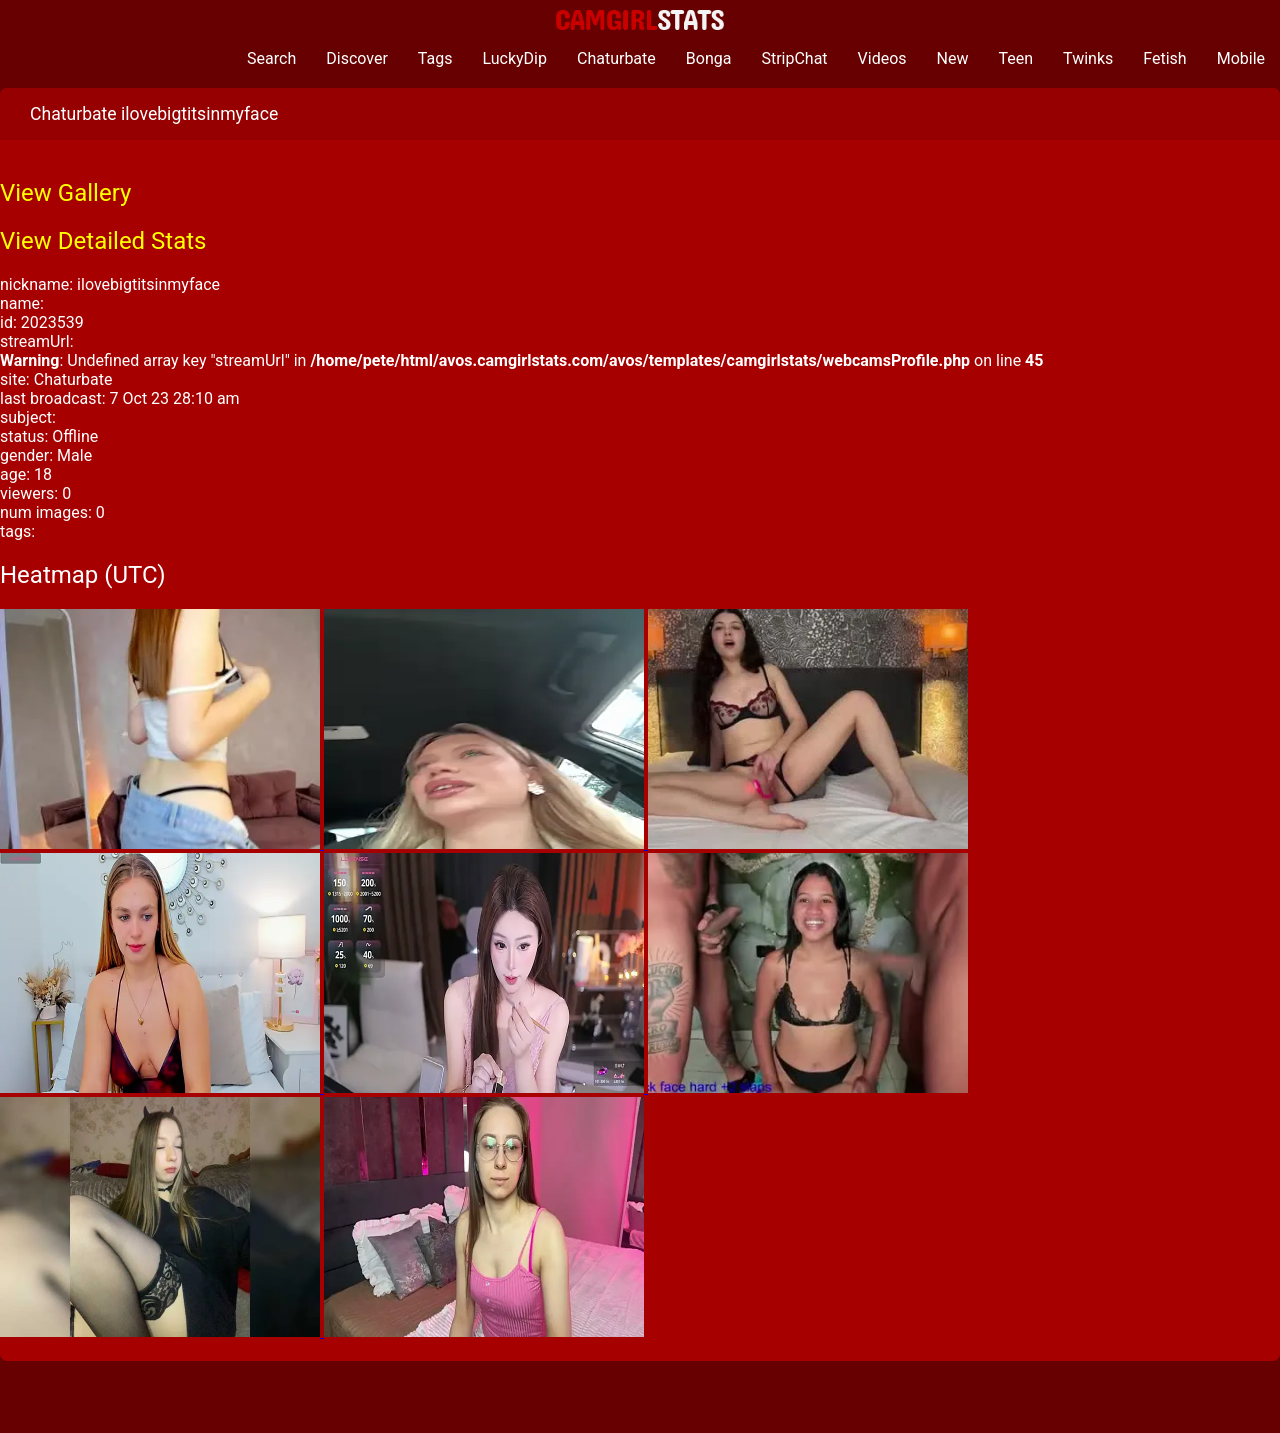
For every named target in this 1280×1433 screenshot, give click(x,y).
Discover (357, 58)
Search (271, 58)
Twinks (1088, 58)
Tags (435, 58)
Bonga (709, 58)
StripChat (794, 58)
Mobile (1241, 58)
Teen (1016, 58)
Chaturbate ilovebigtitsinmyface (154, 114)
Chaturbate (616, 58)
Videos (882, 58)
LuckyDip (514, 58)
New (953, 58)
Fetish (1164, 58)
